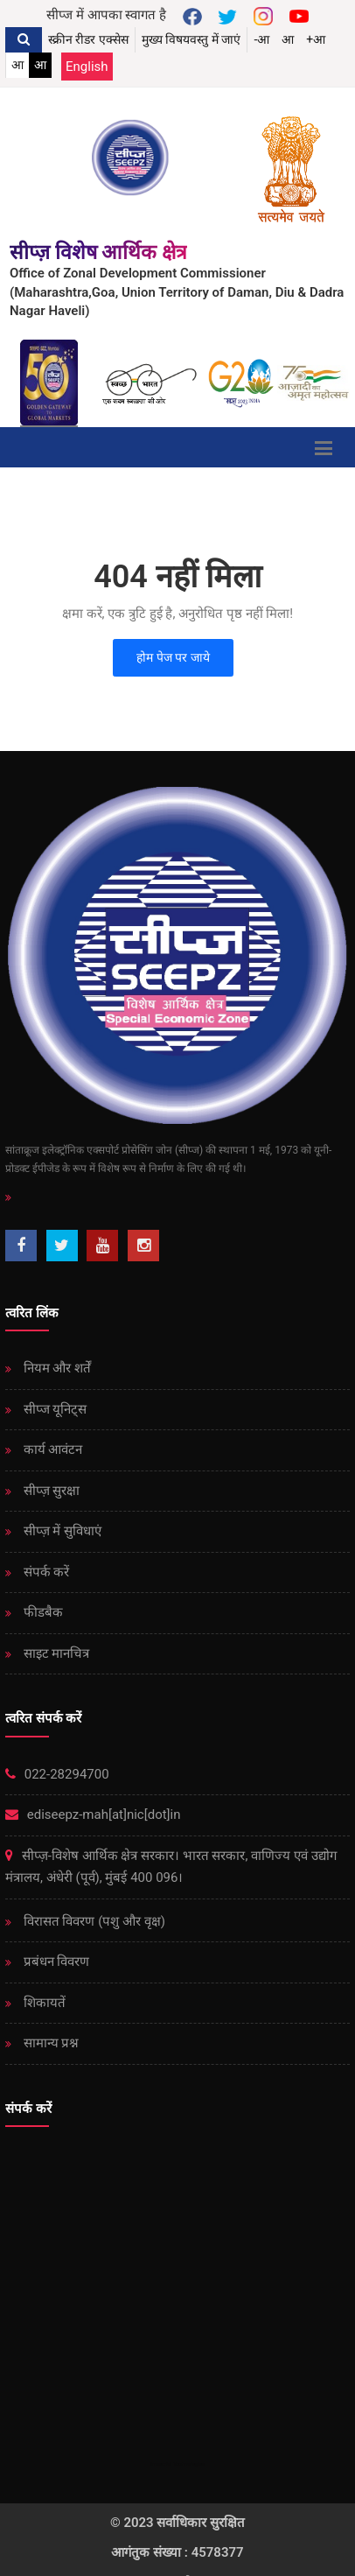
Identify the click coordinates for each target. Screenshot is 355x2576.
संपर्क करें (44, 1572)
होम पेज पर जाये (172, 657)
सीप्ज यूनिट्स (53, 1409)
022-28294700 (57, 1774)
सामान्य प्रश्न (49, 2043)
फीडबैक (41, 1612)
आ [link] (17, 65)
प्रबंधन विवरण (54, 1961)
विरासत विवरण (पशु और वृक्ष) (92, 1921)
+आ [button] (315, 39)
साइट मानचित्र (54, 1653)
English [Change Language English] (87, 66)
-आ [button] (261, 39)
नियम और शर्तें (55, 1368)
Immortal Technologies (177, 2463)
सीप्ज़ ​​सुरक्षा (50, 1491)
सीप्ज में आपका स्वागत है (106, 15)
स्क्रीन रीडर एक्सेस (88, 39)
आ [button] (288, 39)
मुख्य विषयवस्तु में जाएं (191, 39)
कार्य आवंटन (51, 1449)
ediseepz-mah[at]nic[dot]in (93, 1814)
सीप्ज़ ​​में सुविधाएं (60, 1531)
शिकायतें (43, 2003)
